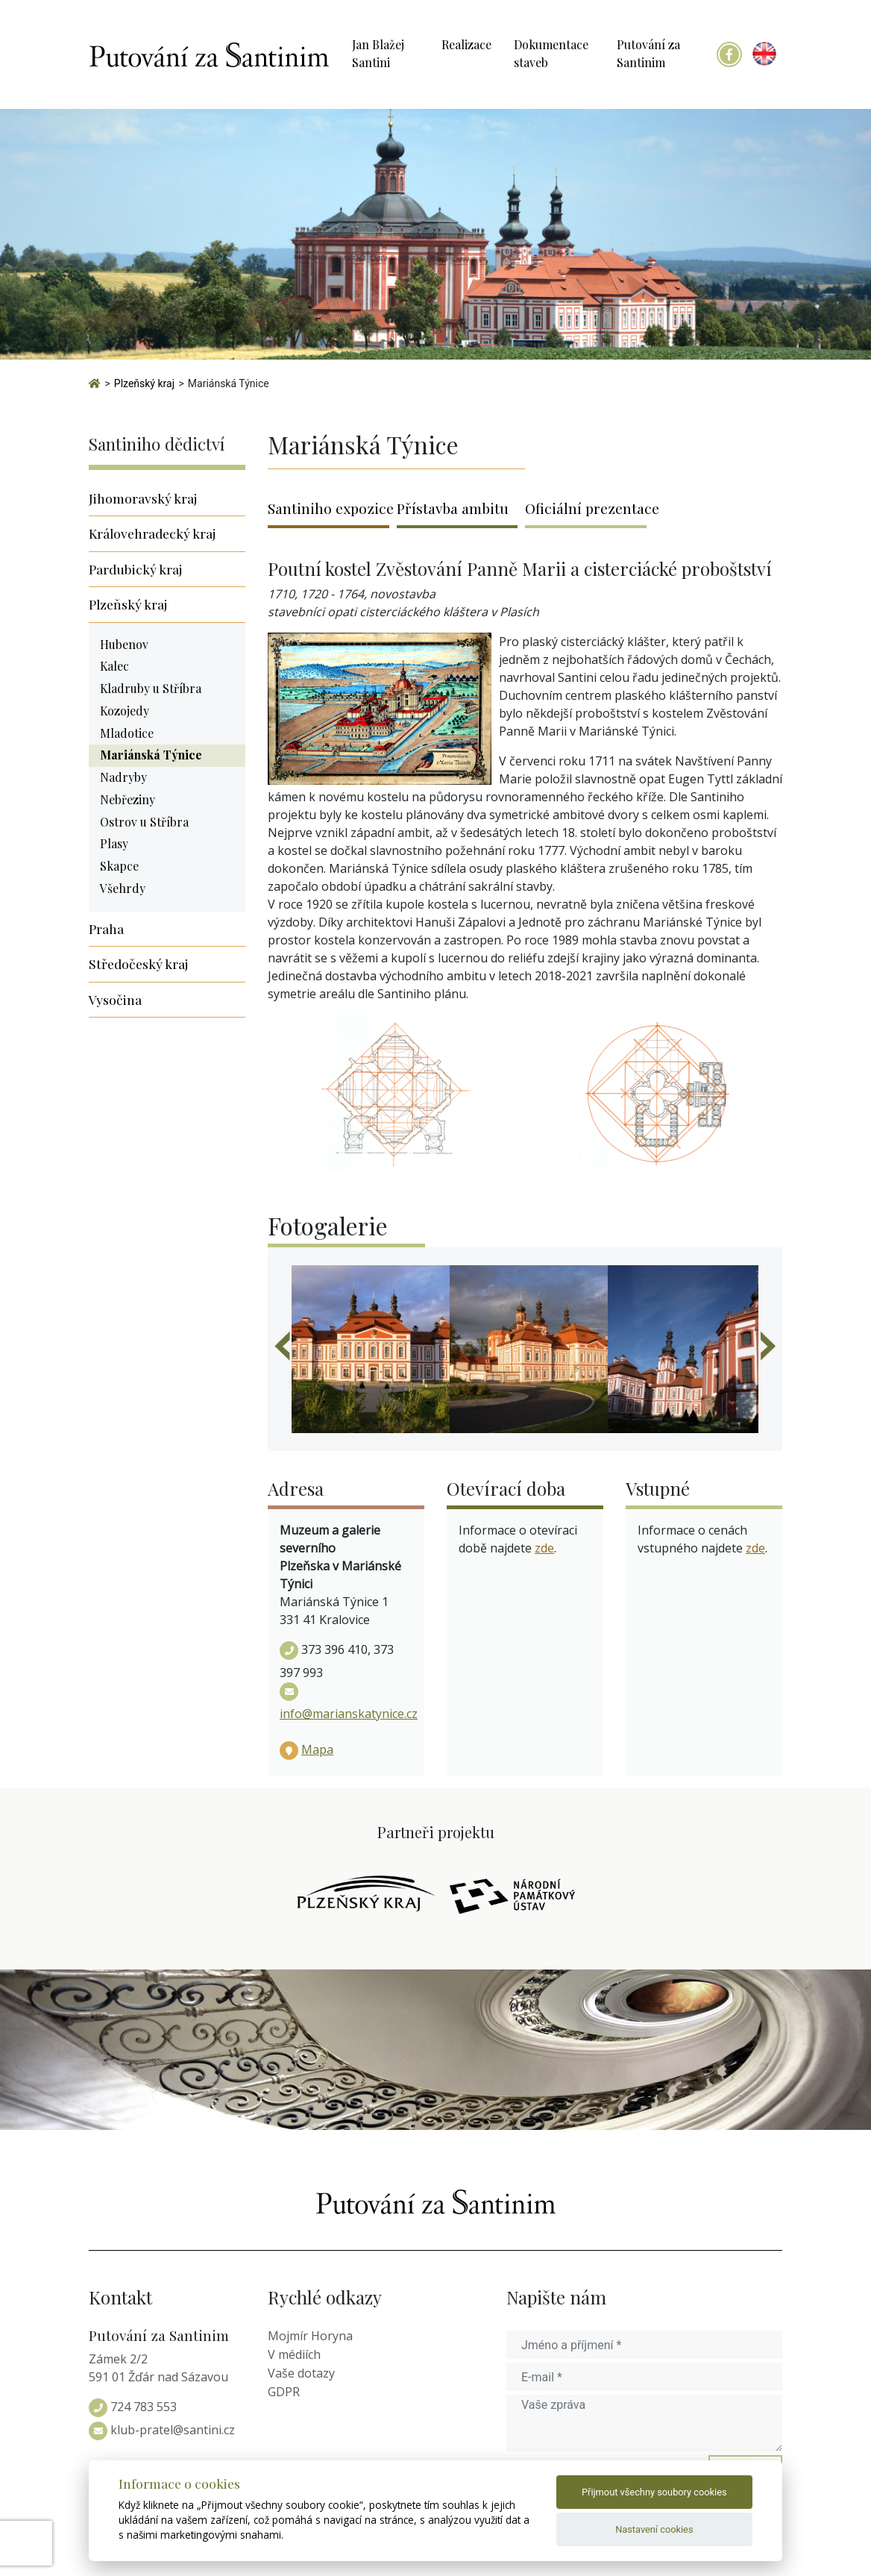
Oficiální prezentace (586, 508)
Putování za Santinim (648, 53)
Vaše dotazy (301, 2373)
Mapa (317, 1749)
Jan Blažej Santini (378, 53)
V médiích (294, 2354)
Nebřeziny (127, 799)
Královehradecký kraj (152, 533)
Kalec (114, 666)
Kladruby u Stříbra (150, 688)
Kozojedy (124, 710)
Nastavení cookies (654, 2529)
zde (544, 1548)
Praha (106, 928)
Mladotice (127, 733)
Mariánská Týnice (151, 754)
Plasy (114, 843)
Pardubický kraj (135, 568)
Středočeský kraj (138, 963)
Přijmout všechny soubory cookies (654, 2492)
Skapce (119, 866)
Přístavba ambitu (453, 508)
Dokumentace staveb (551, 53)
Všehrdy (122, 888)
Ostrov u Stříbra (144, 822)
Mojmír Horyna (310, 2336)
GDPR (284, 2392)
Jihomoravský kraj (143, 498)
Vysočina (115, 999)
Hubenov (124, 644)
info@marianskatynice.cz (349, 1713)
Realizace (466, 44)
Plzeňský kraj (128, 603)
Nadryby (123, 777)
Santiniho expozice (328, 508)
